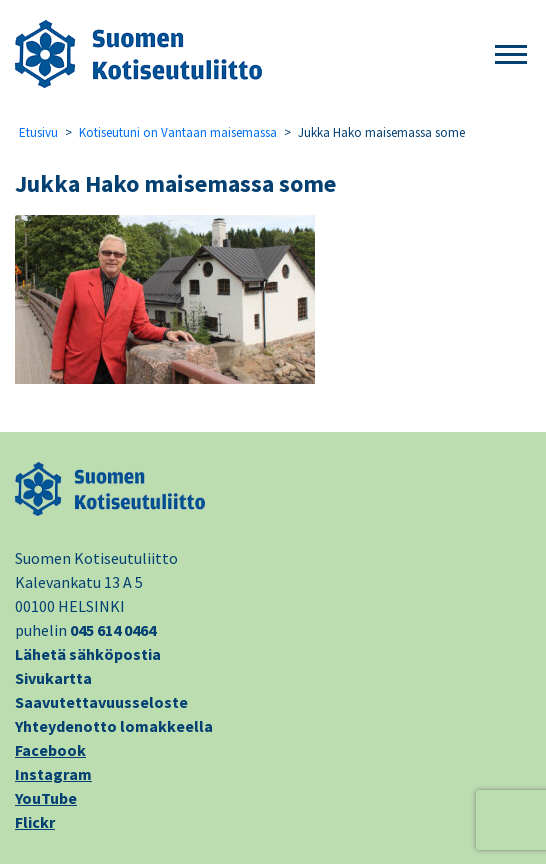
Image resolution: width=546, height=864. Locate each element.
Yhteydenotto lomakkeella (114, 726)
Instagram (53, 774)
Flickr (35, 822)
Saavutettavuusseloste (101, 702)
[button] (511, 55)
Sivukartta (53, 678)
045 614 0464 (113, 630)
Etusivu (38, 132)
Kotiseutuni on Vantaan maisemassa (178, 132)
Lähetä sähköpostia (88, 654)
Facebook (50, 750)
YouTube (46, 798)
